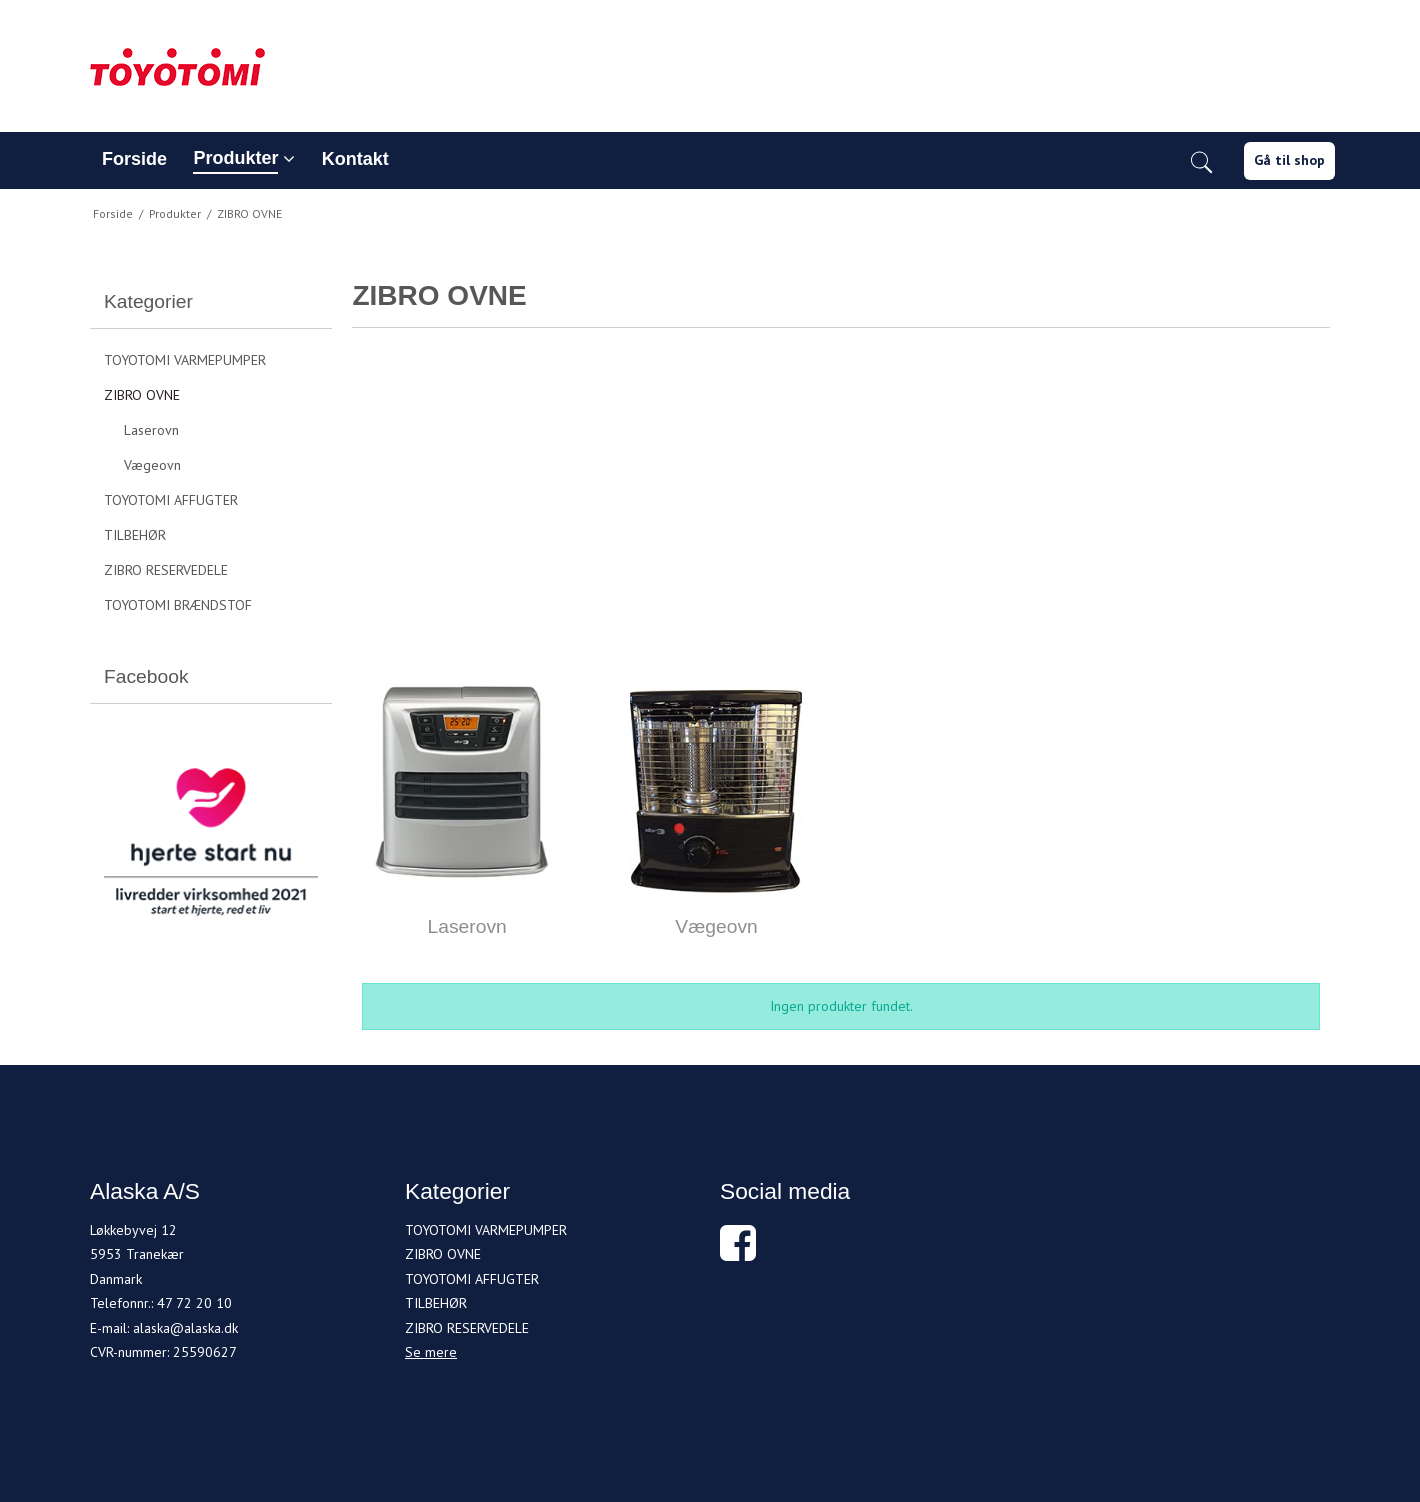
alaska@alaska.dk (185, 1328)
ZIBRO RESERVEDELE (166, 570)
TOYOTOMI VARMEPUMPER (185, 360)
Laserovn (151, 430)
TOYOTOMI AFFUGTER (171, 500)
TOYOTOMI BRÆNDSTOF (178, 605)
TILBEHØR (135, 535)
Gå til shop (1289, 160)
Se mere (431, 1352)
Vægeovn (152, 465)
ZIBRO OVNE (142, 395)
